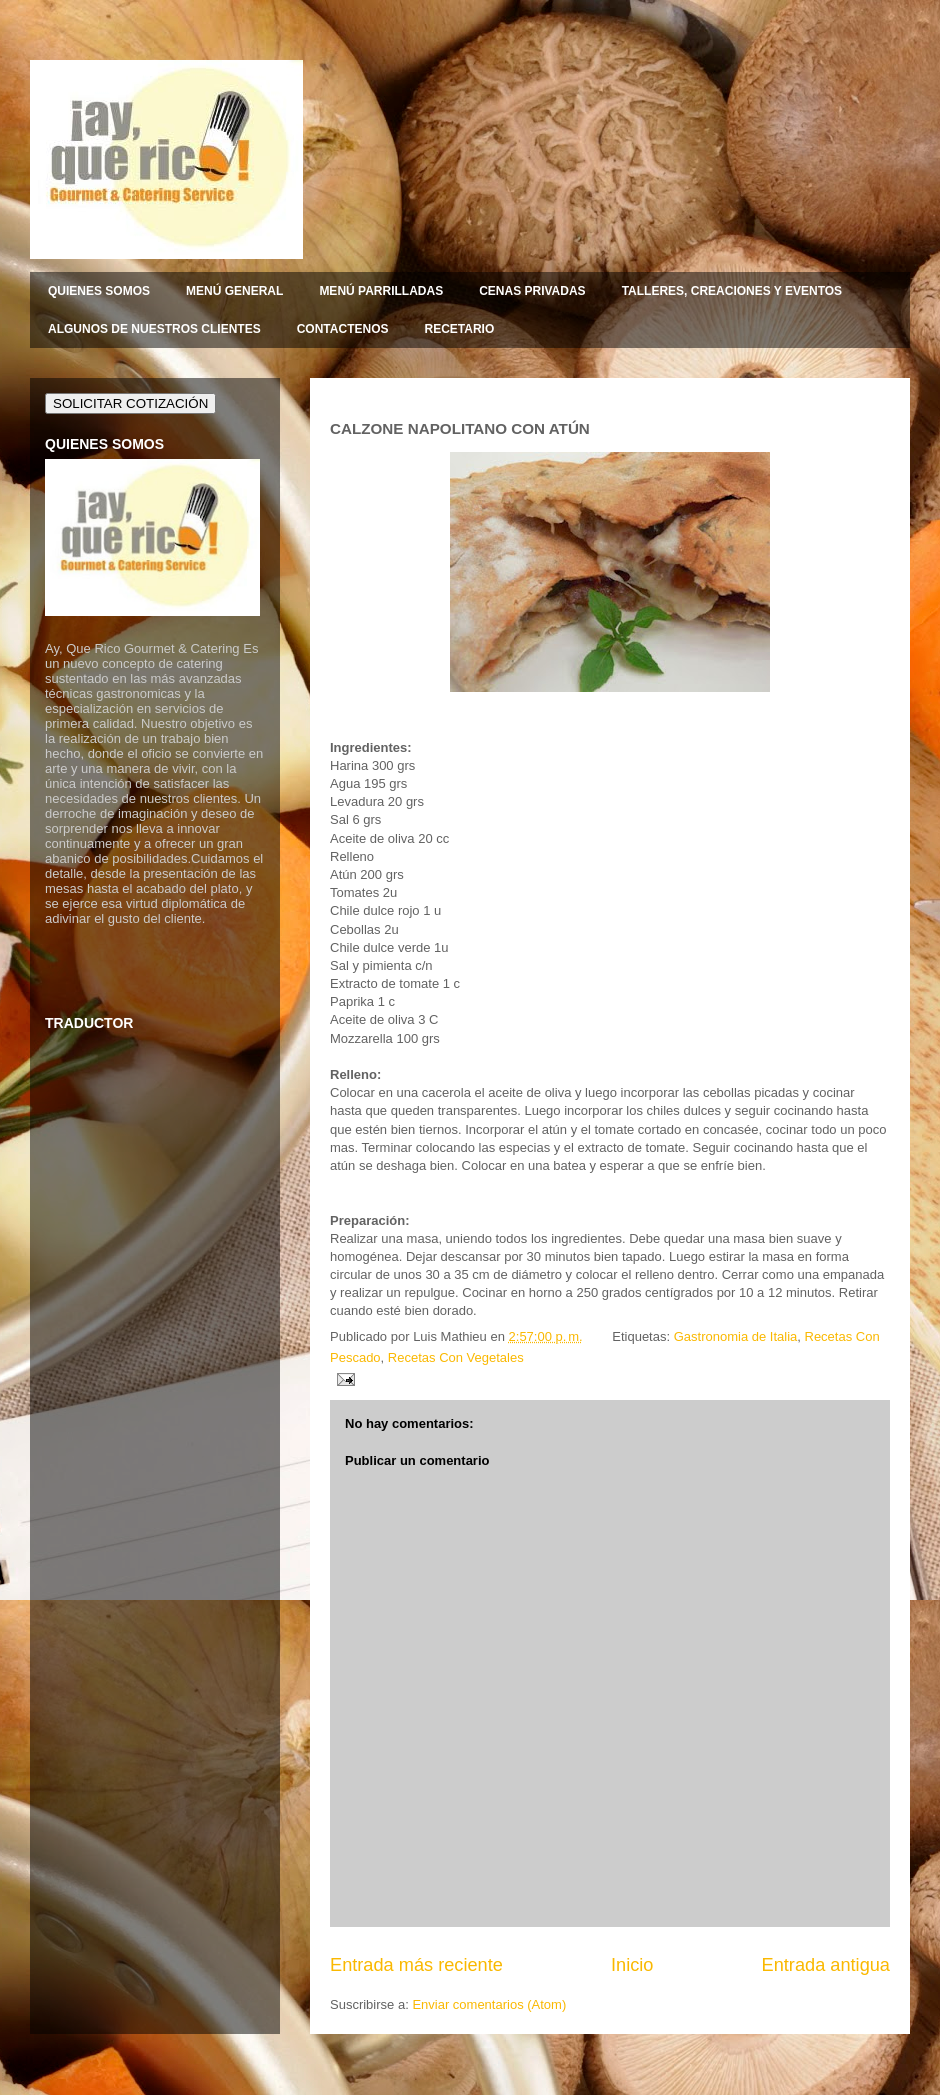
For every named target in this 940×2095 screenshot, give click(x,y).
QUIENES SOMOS (99, 291)
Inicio (632, 1965)
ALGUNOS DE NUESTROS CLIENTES (154, 329)
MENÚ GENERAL (234, 291)
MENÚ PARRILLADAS (381, 291)
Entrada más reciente (416, 1965)
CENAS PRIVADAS (532, 291)
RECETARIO (459, 329)
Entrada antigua (826, 1965)
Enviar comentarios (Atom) (489, 2004)
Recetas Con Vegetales (456, 1357)
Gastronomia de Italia (736, 1336)
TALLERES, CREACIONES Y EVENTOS (732, 291)
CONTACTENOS (343, 329)
